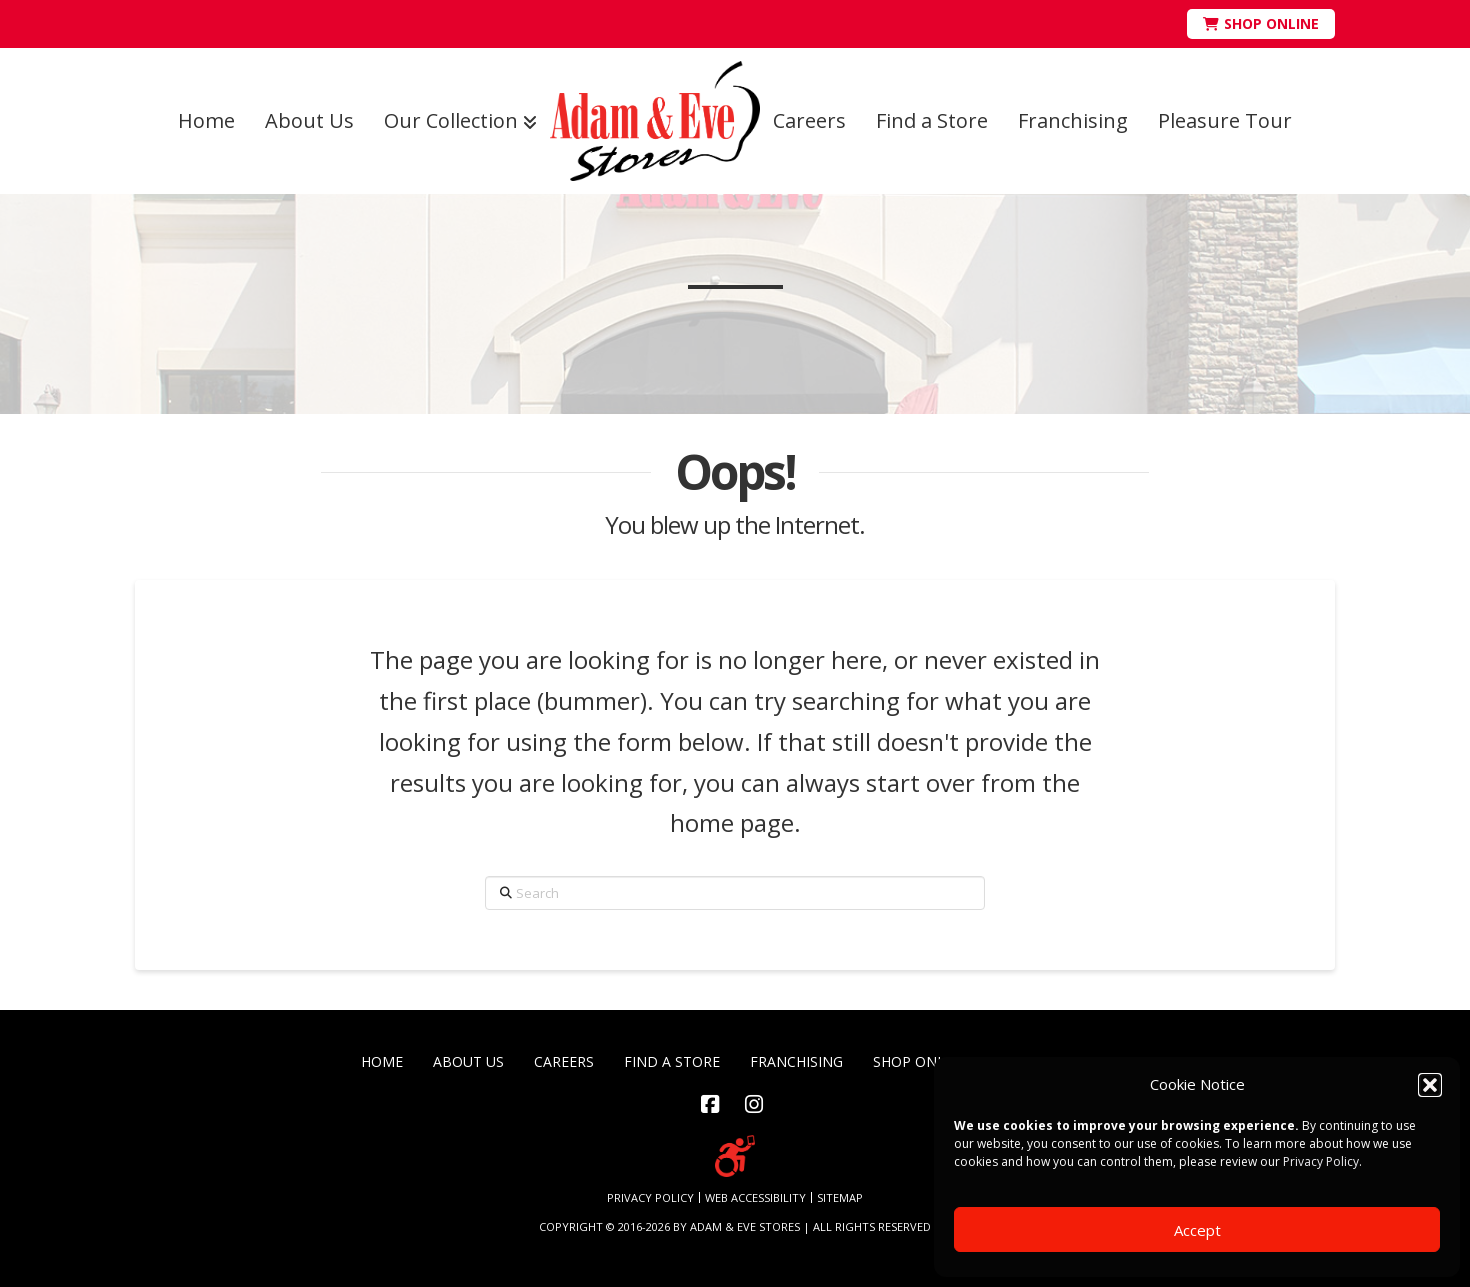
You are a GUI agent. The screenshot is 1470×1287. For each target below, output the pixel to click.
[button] (1430, 1085)
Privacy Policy (1321, 1161)
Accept (1197, 1230)
